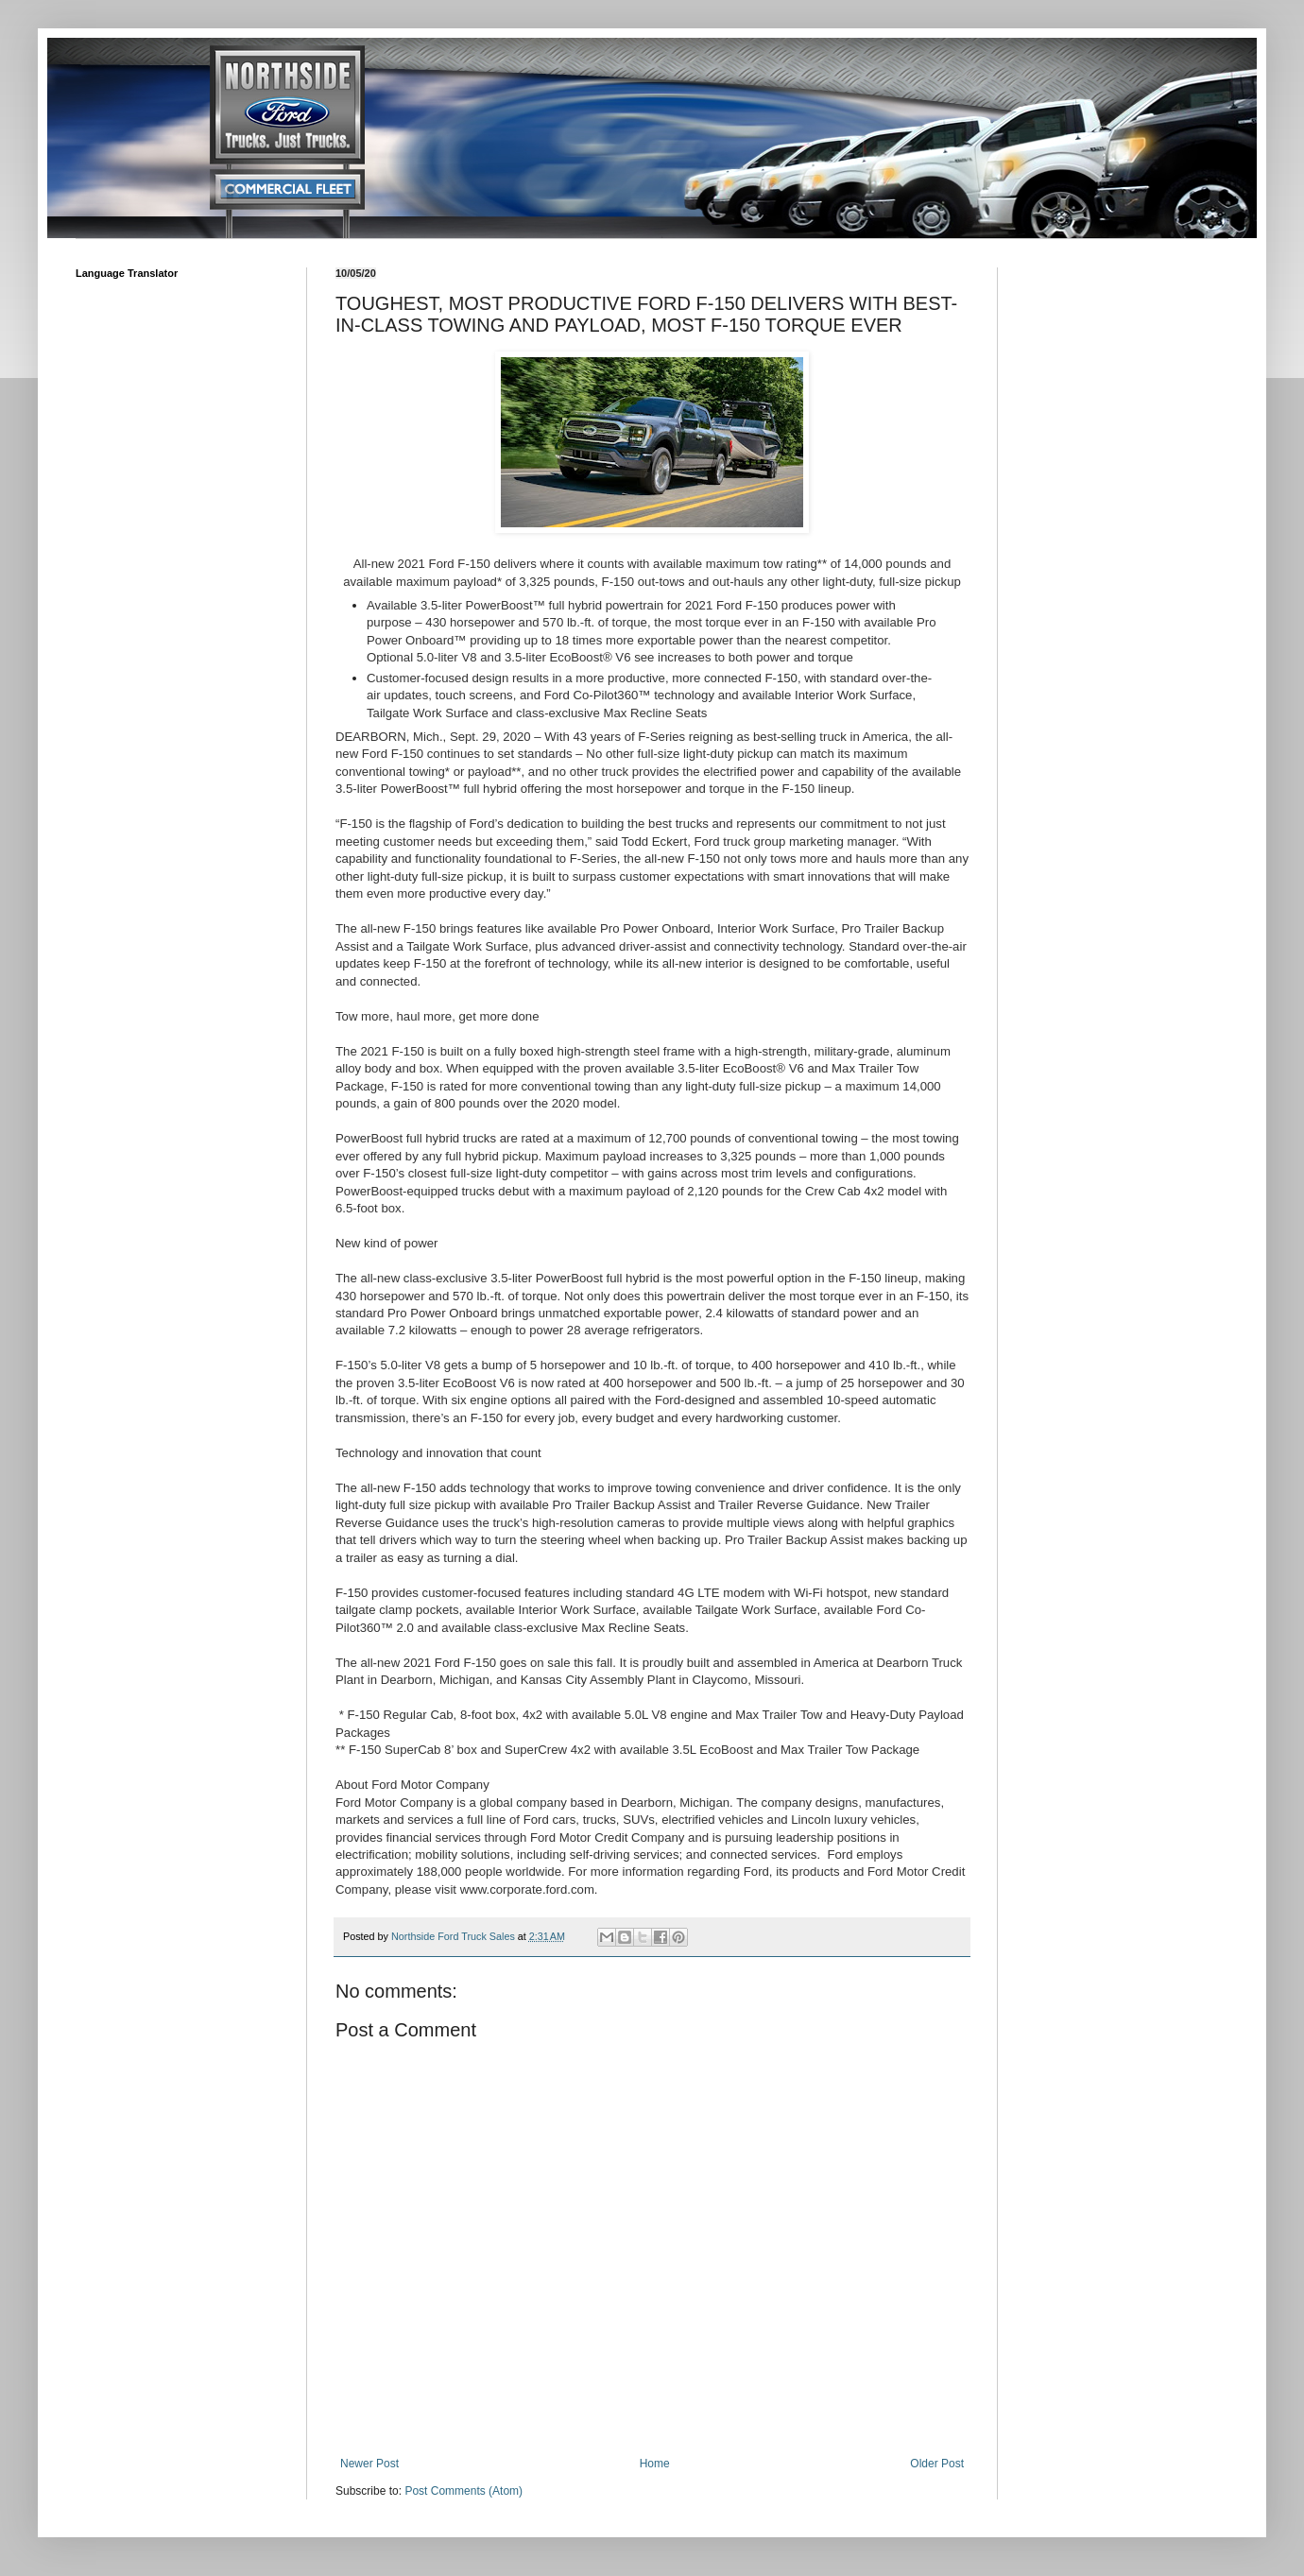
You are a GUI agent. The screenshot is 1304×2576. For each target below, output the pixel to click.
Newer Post (369, 2463)
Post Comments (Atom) (463, 2491)
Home (655, 2463)
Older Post (937, 2463)
